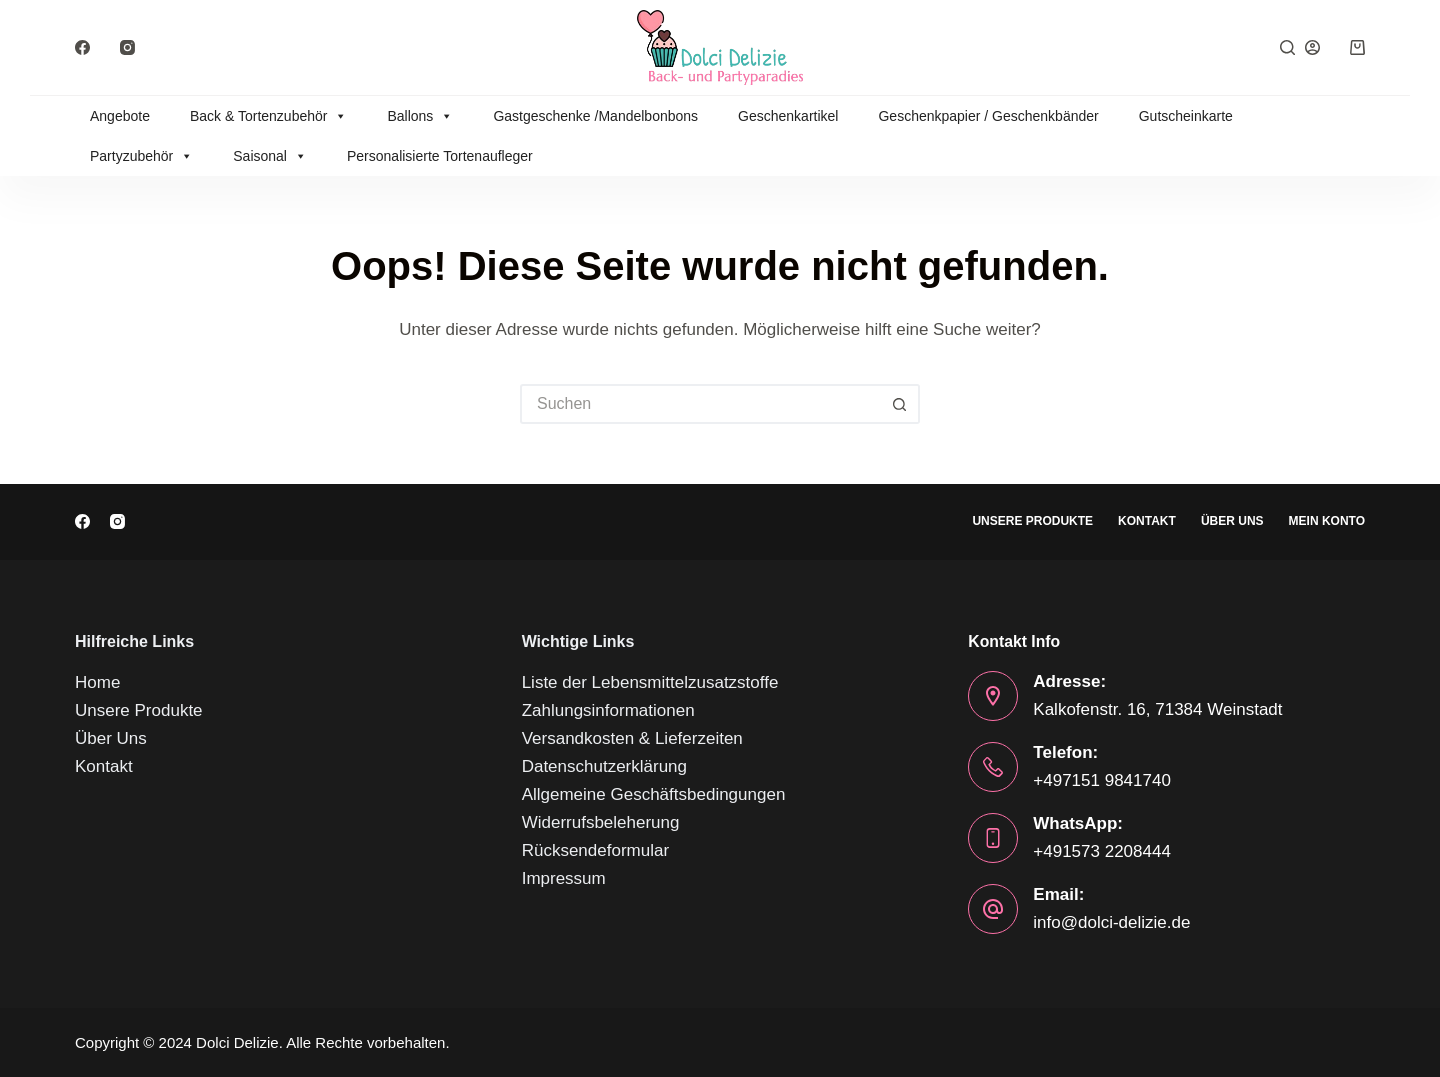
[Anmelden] (1312, 47)
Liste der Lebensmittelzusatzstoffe (650, 682)
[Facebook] (82, 47)
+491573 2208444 (1102, 851)
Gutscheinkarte (1186, 116)
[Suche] (1287, 47)
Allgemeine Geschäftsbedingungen (654, 794)
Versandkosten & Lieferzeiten (632, 738)
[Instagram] (127, 47)
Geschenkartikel (788, 116)
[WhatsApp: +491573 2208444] (993, 838)
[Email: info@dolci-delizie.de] (993, 909)
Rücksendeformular (595, 850)
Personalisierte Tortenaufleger (440, 156)
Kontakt (1147, 521)
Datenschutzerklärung (604, 766)
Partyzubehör (141, 156)
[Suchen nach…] (700, 404)
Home (97, 682)
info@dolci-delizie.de (1111, 922)
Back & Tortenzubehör (269, 116)
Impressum (564, 878)
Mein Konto (1327, 521)
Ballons (420, 116)
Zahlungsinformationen (608, 710)
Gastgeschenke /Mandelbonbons (595, 116)
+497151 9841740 (1102, 780)
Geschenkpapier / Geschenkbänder (988, 116)
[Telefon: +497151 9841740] (993, 767)
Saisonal (270, 156)
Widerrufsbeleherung (601, 822)
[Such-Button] (900, 404)
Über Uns (1232, 521)
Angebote (120, 116)
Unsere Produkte (1032, 521)
